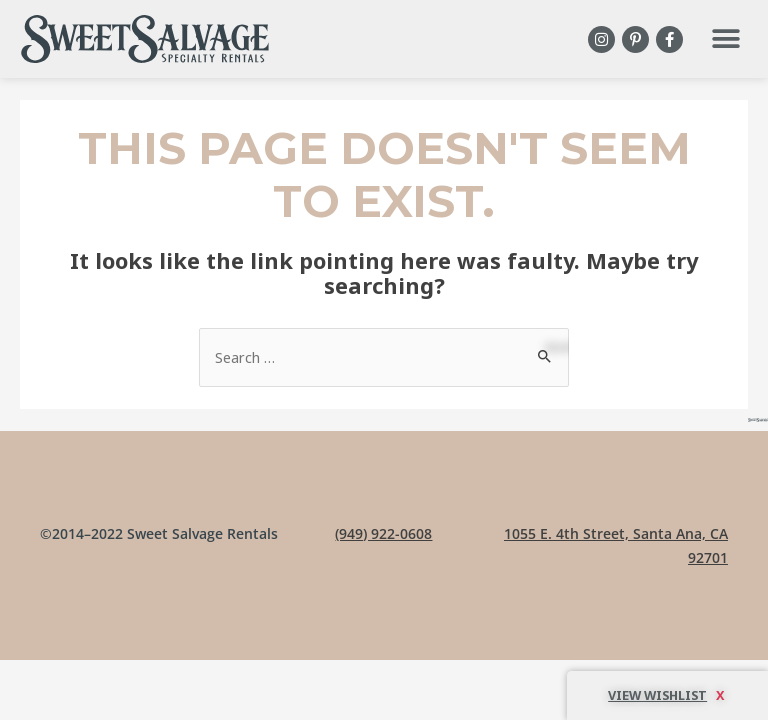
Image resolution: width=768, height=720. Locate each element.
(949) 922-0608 (383, 533)
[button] (725, 39)
